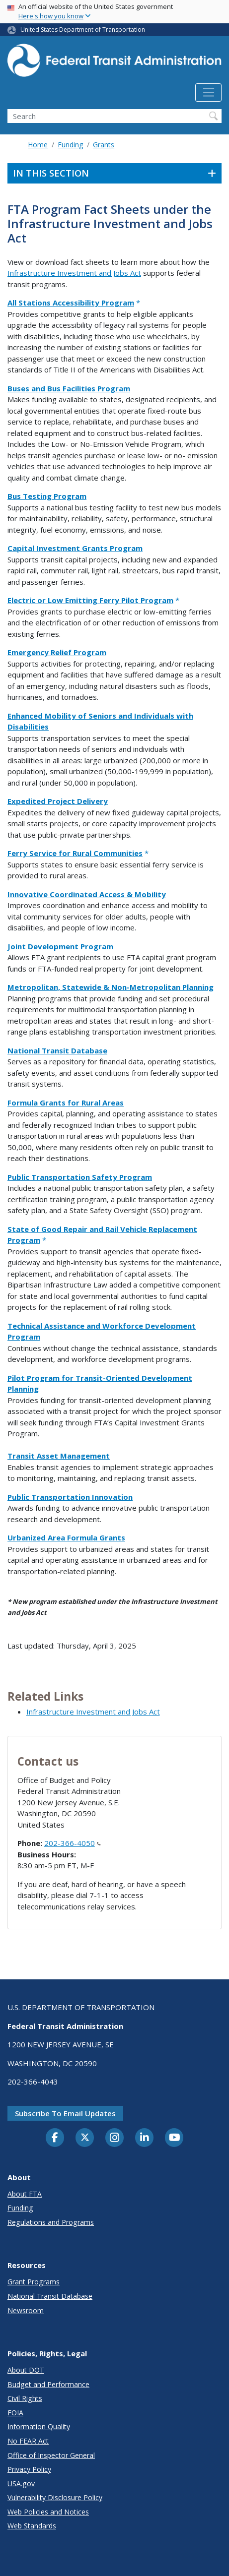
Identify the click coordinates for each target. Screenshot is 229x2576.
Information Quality (38, 2426)
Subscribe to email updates (65, 2113)
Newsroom (25, 2310)
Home (38, 144)
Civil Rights (24, 2398)
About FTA (24, 2194)
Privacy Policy (29, 2469)
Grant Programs (33, 2281)
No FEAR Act (28, 2441)
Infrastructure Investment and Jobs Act (74, 273)
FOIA (15, 2412)
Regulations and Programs (50, 2222)
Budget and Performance (48, 2384)
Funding (70, 144)
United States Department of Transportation (82, 29)
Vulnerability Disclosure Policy (54, 2497)
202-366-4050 (72, 1843)
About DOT (25, 2370)
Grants (103, 144)
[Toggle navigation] (208, 92)
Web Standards (31, 2525)
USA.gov (21, 2483)
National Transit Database (49, 2296)
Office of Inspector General (51, 2455)
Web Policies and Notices (48, 2511)
